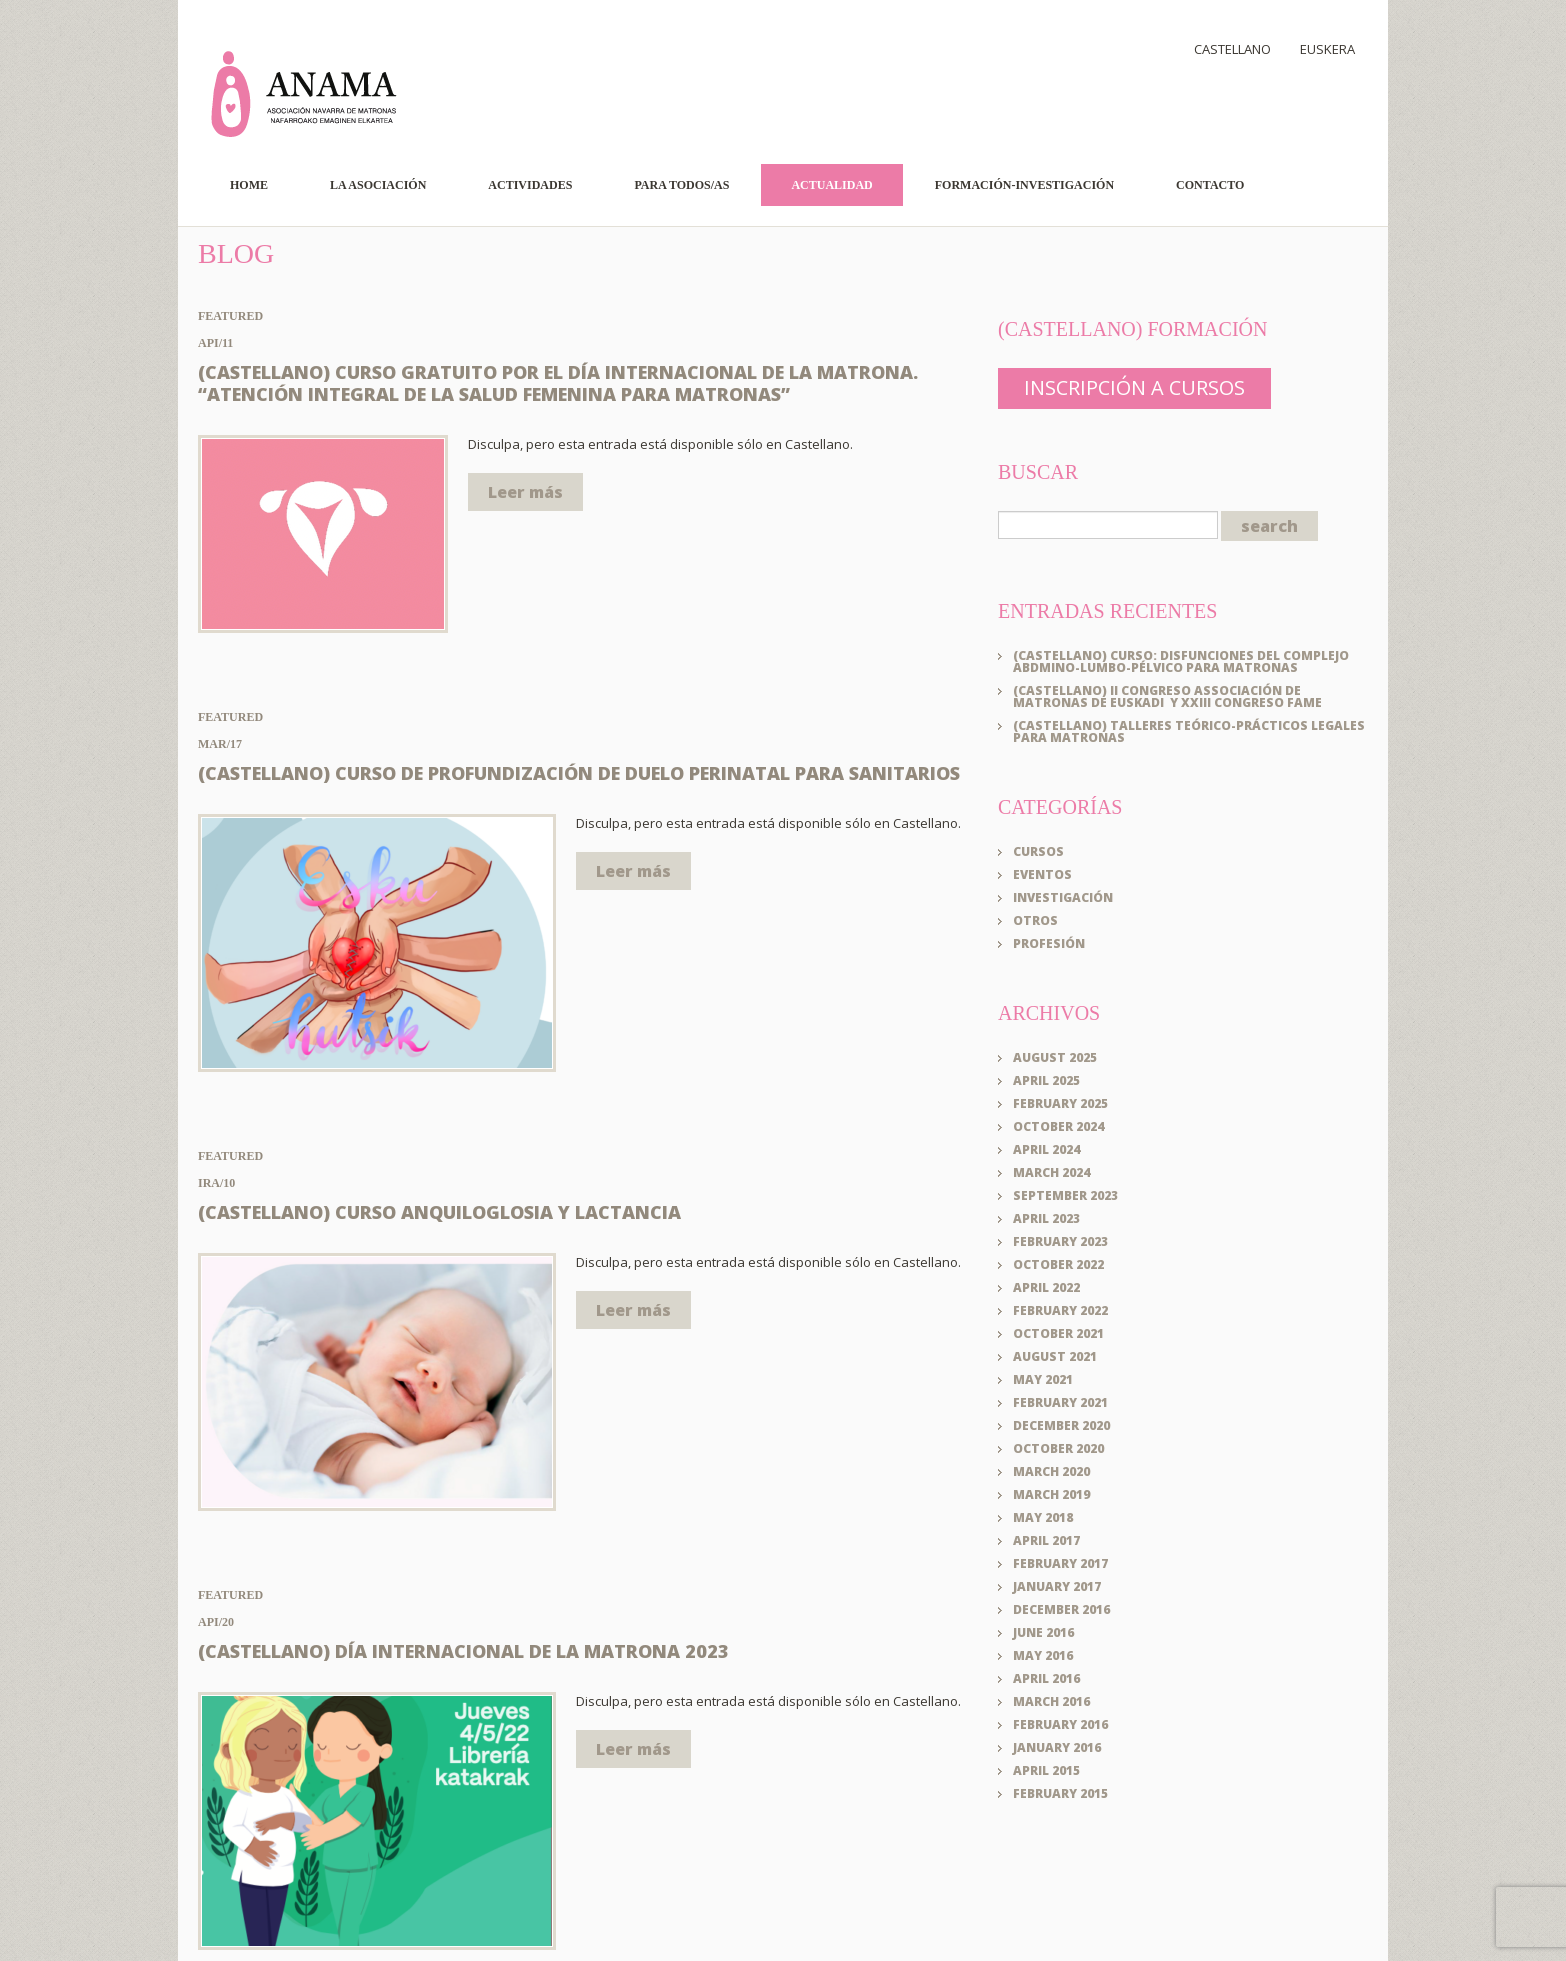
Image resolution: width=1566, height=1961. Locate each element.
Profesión (1049, 942)
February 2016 (1060, 1723)
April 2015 (1046, 1769)
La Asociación (378, 185)
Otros (1035, 919)
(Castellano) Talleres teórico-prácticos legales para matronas (1189, 730)
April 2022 (1046, 1286)
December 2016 (1061, 1608)
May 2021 (1043, 1378)
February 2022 (1060, 1309)
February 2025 (1060, 1102)
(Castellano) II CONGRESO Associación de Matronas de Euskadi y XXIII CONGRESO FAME (1167, 695)
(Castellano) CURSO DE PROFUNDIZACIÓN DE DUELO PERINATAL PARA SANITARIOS (579, 773)
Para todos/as (681, 185)
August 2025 (1055, 1056)
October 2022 (1058, 1263)
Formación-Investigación (1024, 185)
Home (249, 185)
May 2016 (1043, 1654)
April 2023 (1046, 1217)
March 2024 (1051, 1171)
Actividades (530, 185)
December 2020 (1061, 1424)
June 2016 (1043, 1631)
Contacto (1210, 185)
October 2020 (1058, 1447)
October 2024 (1058, 1125)
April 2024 (1046, 1148)
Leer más (525, 492)
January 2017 (1057, 1585)
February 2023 (1060, 1240)
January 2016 (1057, 1746)
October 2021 (1058, 1332)
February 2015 (1060, 1792)
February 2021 (1060, 1401)
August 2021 (1055, 1355)
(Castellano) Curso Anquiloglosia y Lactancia (439, 1212)
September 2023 (1065, 1194)
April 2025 (1046, 1079)
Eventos (1042, 873)
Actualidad (831, 185)
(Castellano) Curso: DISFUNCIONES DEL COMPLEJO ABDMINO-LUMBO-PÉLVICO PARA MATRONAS (1181, 660)
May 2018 (1043, 1516)
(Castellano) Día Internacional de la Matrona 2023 (463, 1651)
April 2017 (1046, 1539)
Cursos (1038, 850)
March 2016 (1051, 1700)
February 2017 (1060, 1562)
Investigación (1063, 896)
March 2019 (1051, 1493)
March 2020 (1051, 1470)
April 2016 (1046, 1677)
